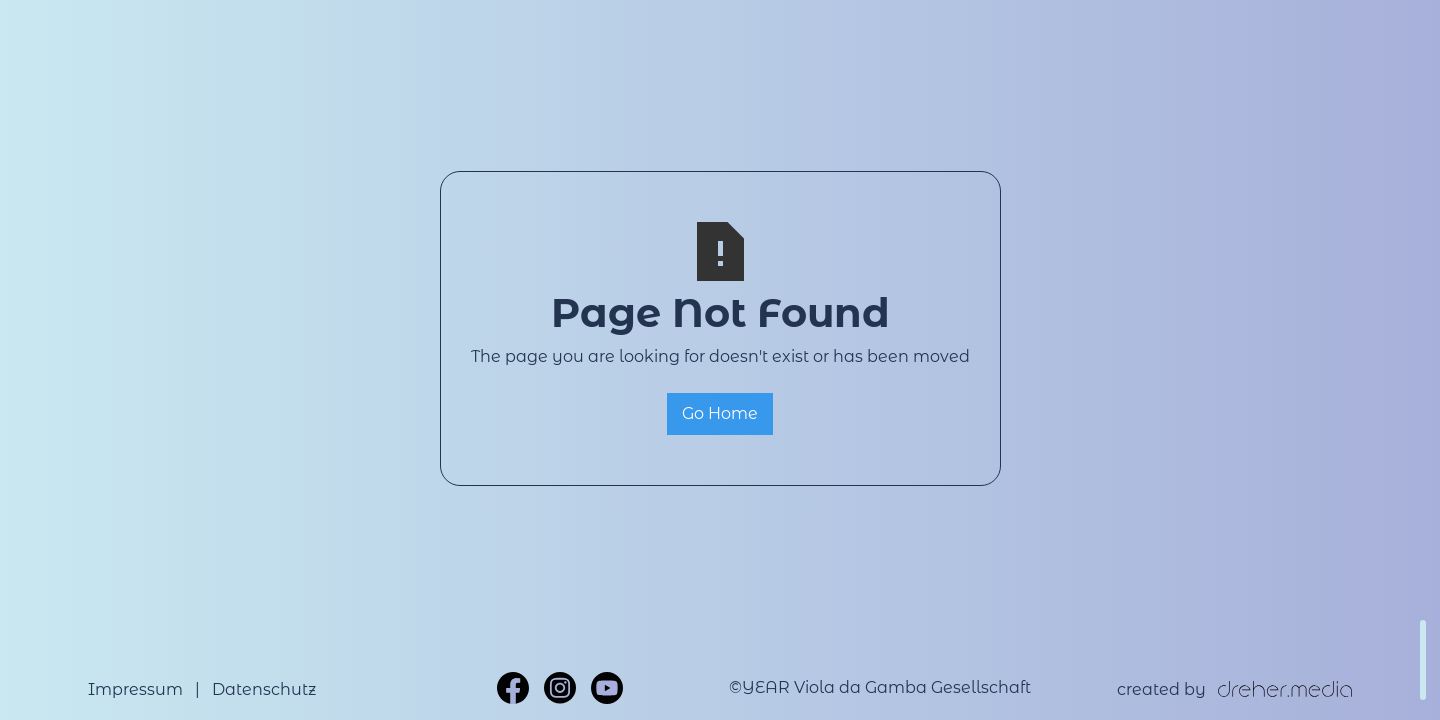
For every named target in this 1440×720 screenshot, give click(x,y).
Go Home (720, 413)
